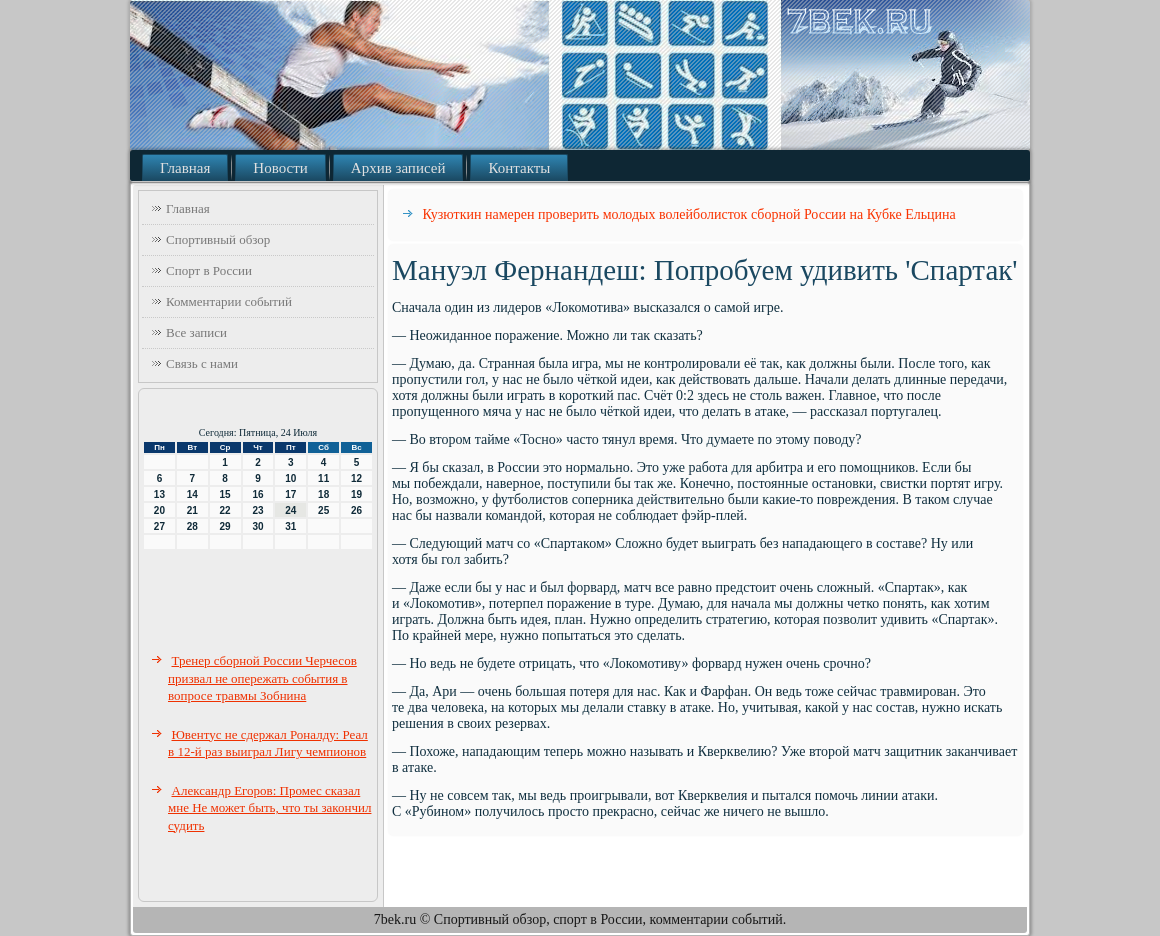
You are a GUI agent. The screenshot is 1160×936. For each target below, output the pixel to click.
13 (159, 494)
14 (192, 494)
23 (257, 510)
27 (159, 526)
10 (290, 478)
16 (257, 494)
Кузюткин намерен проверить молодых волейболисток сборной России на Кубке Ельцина (689, 214)
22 (225, 510)
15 (225, 494)
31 (290, 526)
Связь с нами (202, 363)
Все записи (196, 332)
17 (290, 494)
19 (356, 494)
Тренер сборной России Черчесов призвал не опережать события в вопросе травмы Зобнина (262, 678)
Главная (185, 168)
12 (356, 478)
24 (290, 510)
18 (323, 494)
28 (192, 526)
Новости (280, 168)
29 (225, 526)
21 (192, 510)
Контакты (519, 168)
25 (323, 510)
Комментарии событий (229, 301)
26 (356, 510)
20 (159, 510)
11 (323, 478)
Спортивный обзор (218, 239)
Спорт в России (209, 270)
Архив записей (398, 168)
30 (257, 526)
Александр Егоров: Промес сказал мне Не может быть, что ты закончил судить (269, 808)
